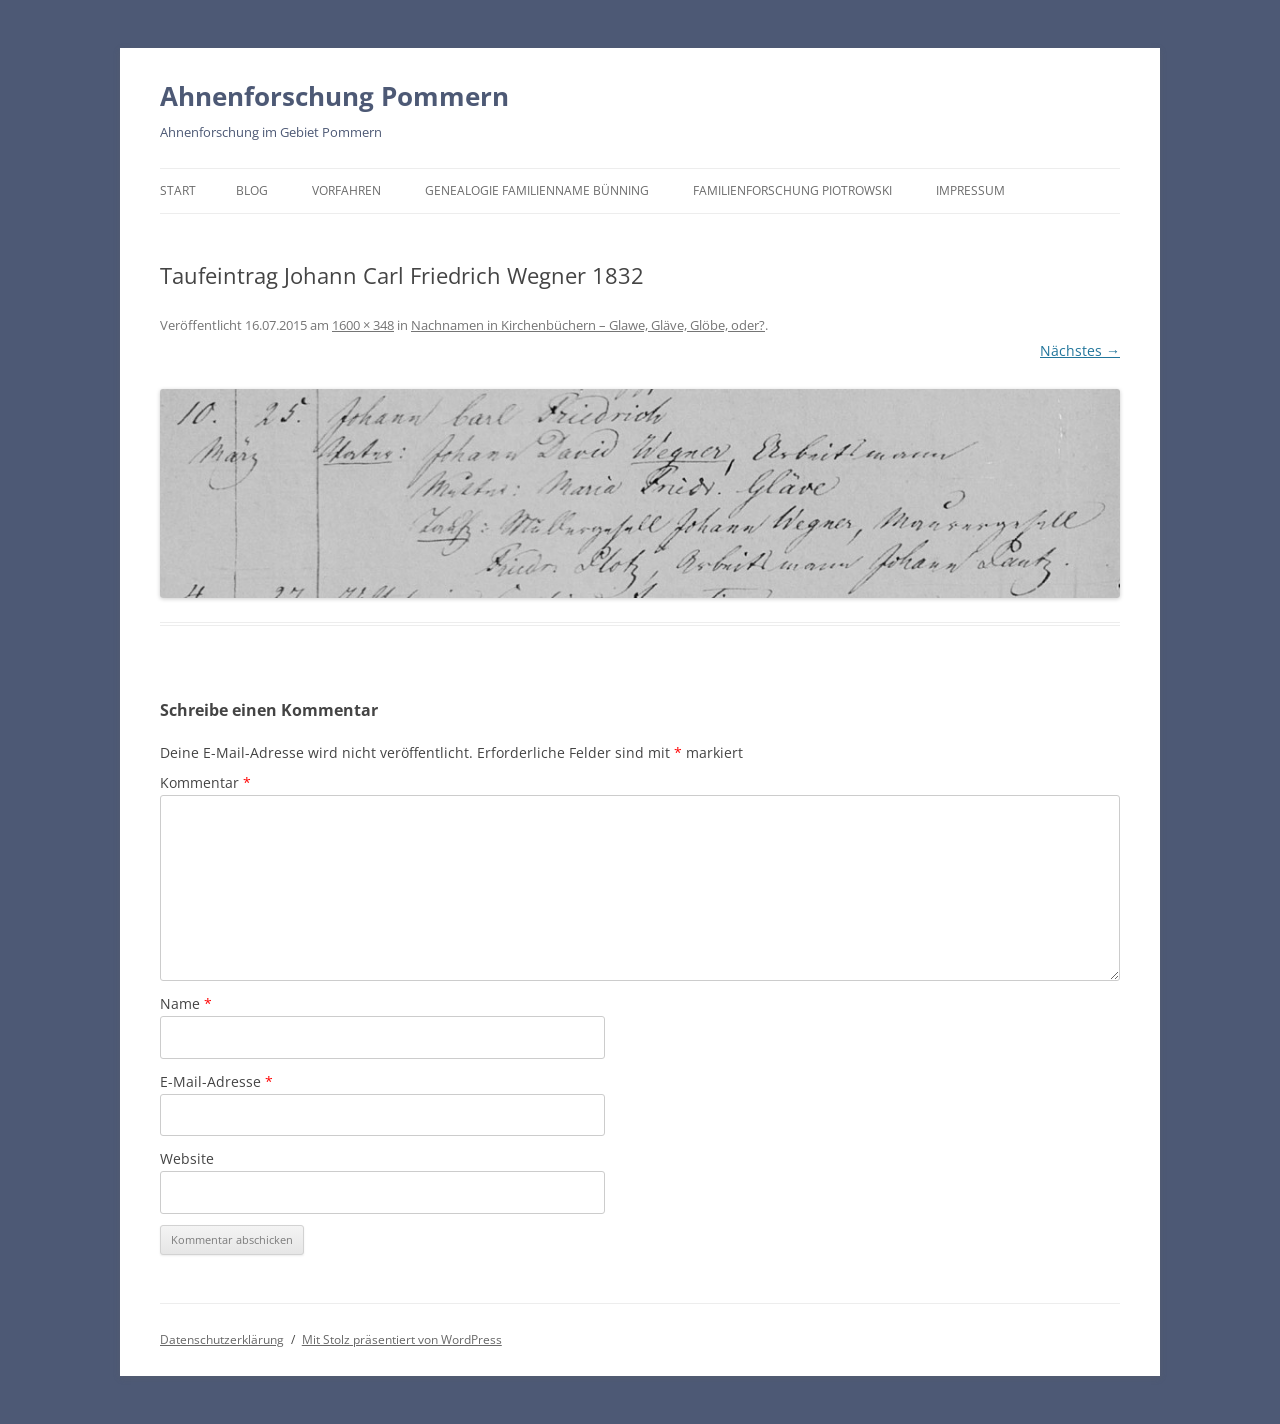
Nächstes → (1080, 350)
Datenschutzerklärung (222, 1339)
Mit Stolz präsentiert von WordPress (402, 1339)
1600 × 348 (363, 325)
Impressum (970, 190)
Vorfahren (346, 190)
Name (186, 1003)
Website (187, 1158)
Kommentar (205, 782)
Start (178, 190)
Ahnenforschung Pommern (334, 96)
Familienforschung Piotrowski (792, 190)
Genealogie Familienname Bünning (537, 190)
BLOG (252, 190)
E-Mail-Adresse (216, 1081)
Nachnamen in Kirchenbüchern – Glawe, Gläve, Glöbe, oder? (588, 325)
